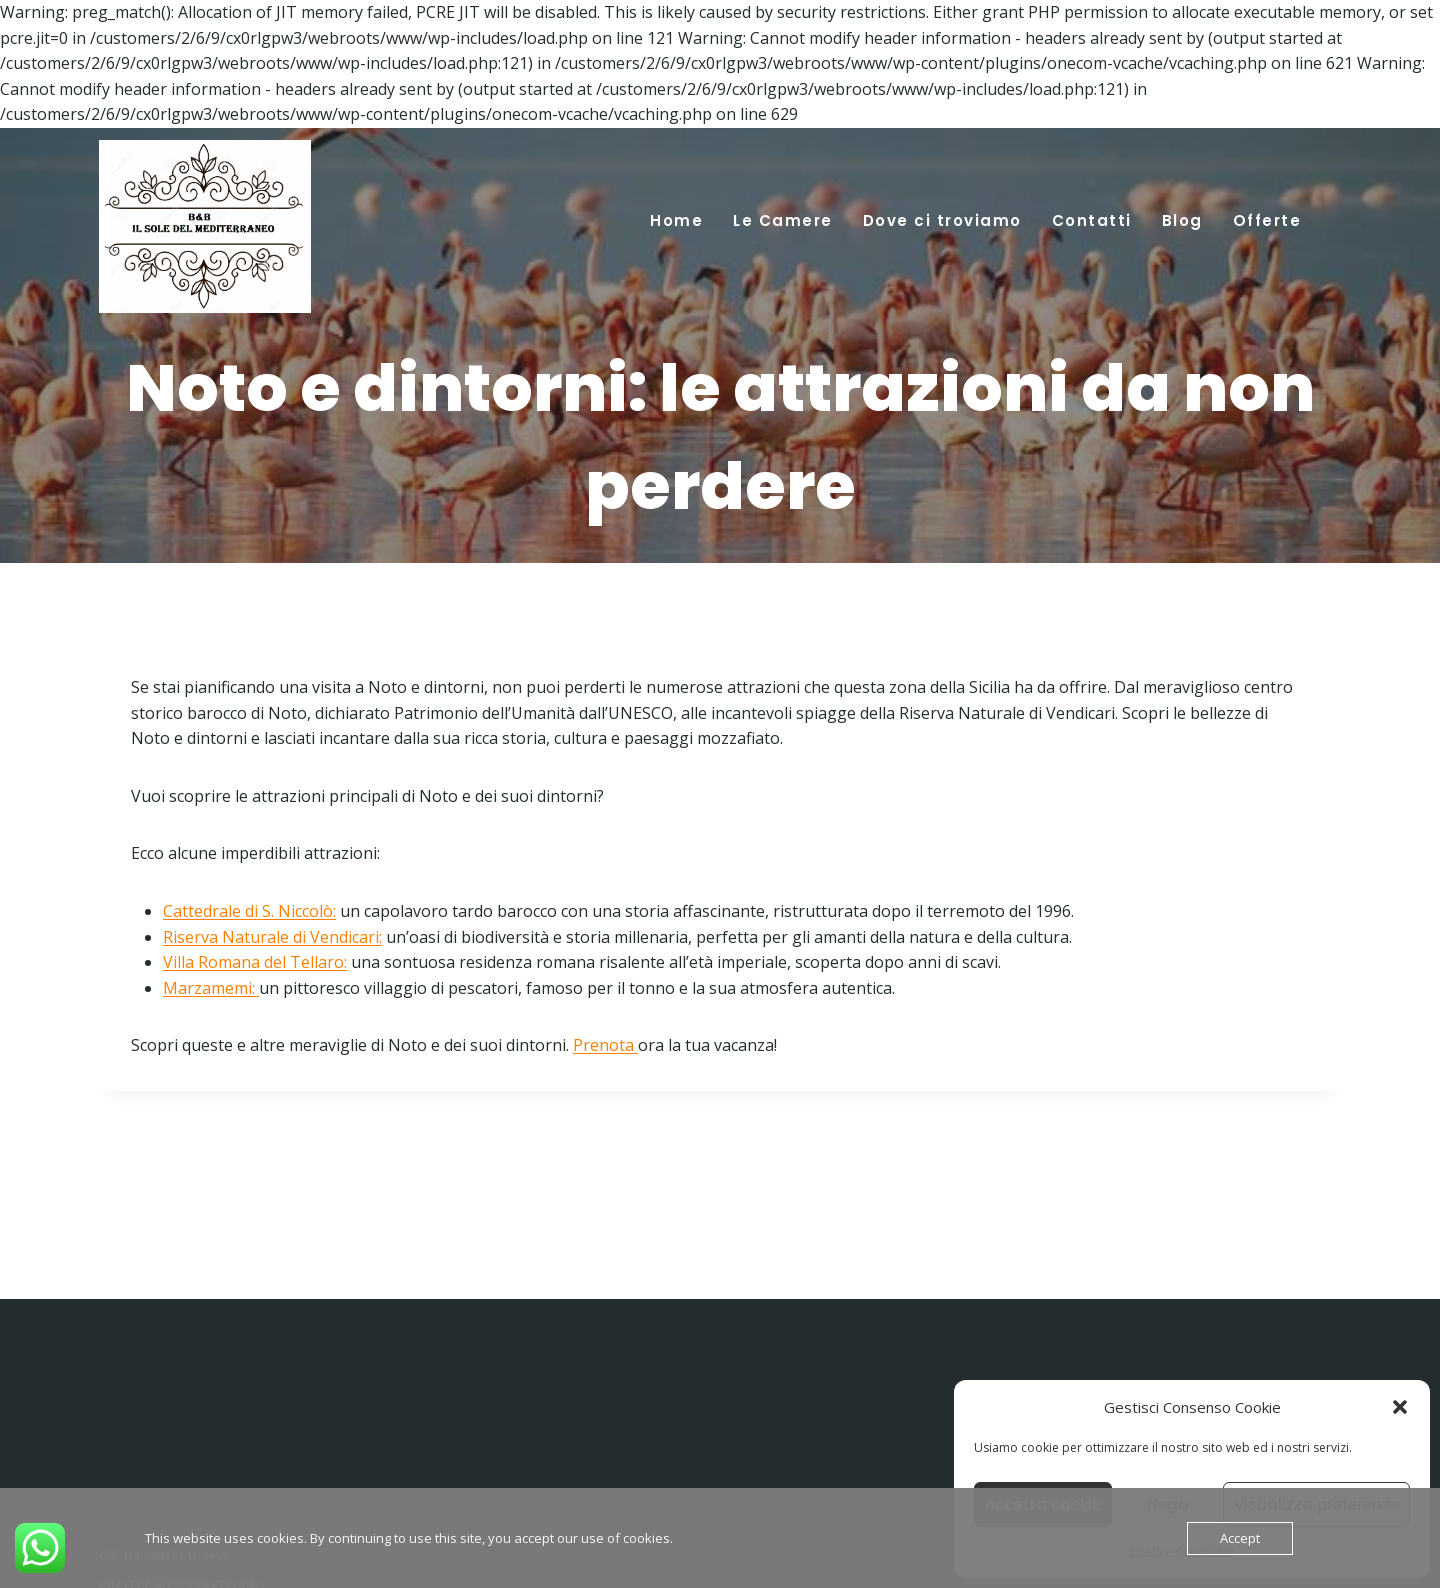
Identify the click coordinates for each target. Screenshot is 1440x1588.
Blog (1182, 220)
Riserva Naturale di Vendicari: (272, 937)
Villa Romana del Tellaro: (255, 962)
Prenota (605, 1045)
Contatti (1092, 220)
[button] (1400, 1407)
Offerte (1267, 220)
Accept (1240, 1538)
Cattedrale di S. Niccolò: (249, 911)
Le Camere (783, 220)
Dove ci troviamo (942, 220)
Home (676, 220)
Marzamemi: (209, 988)
